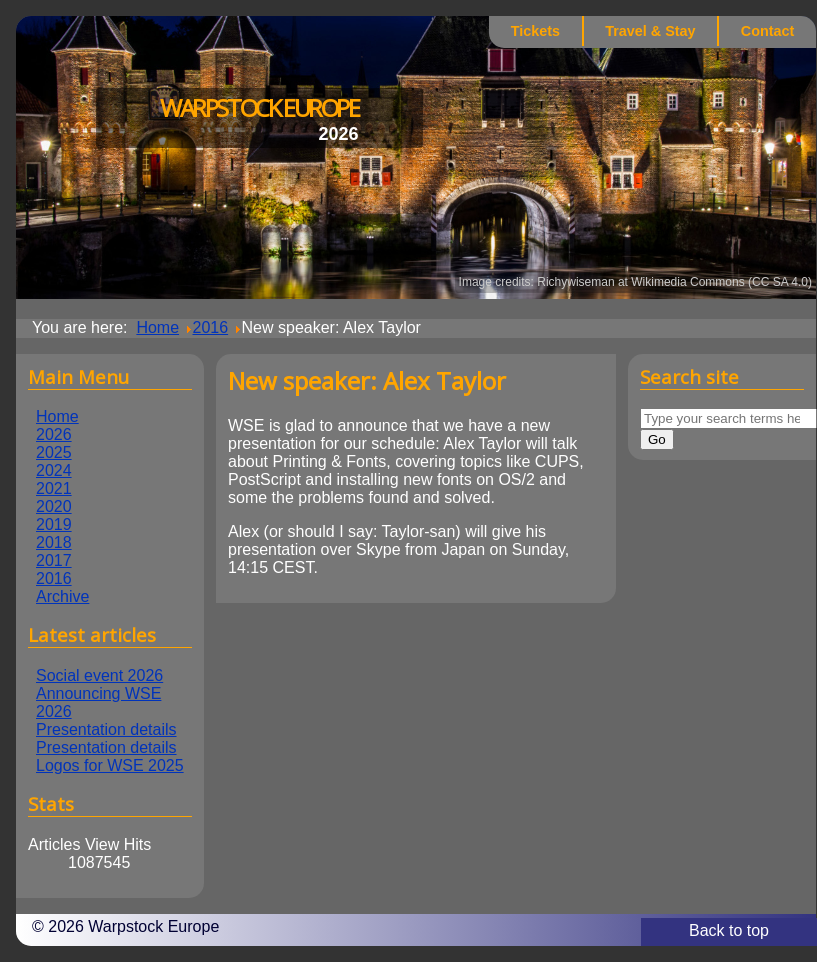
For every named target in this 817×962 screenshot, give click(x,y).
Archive (62, 596)
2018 (54, 542)
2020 (54, 506)
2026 (54, 434)
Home (57, 416)
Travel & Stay (650, 31)
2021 (54, 488)
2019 (54, 524)
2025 (54, 452)
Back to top (729, 930)
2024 (54, 470)
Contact (768, 31)
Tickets (535, 31)
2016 (54, 578)
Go (657, 439)
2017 (54, 560)
